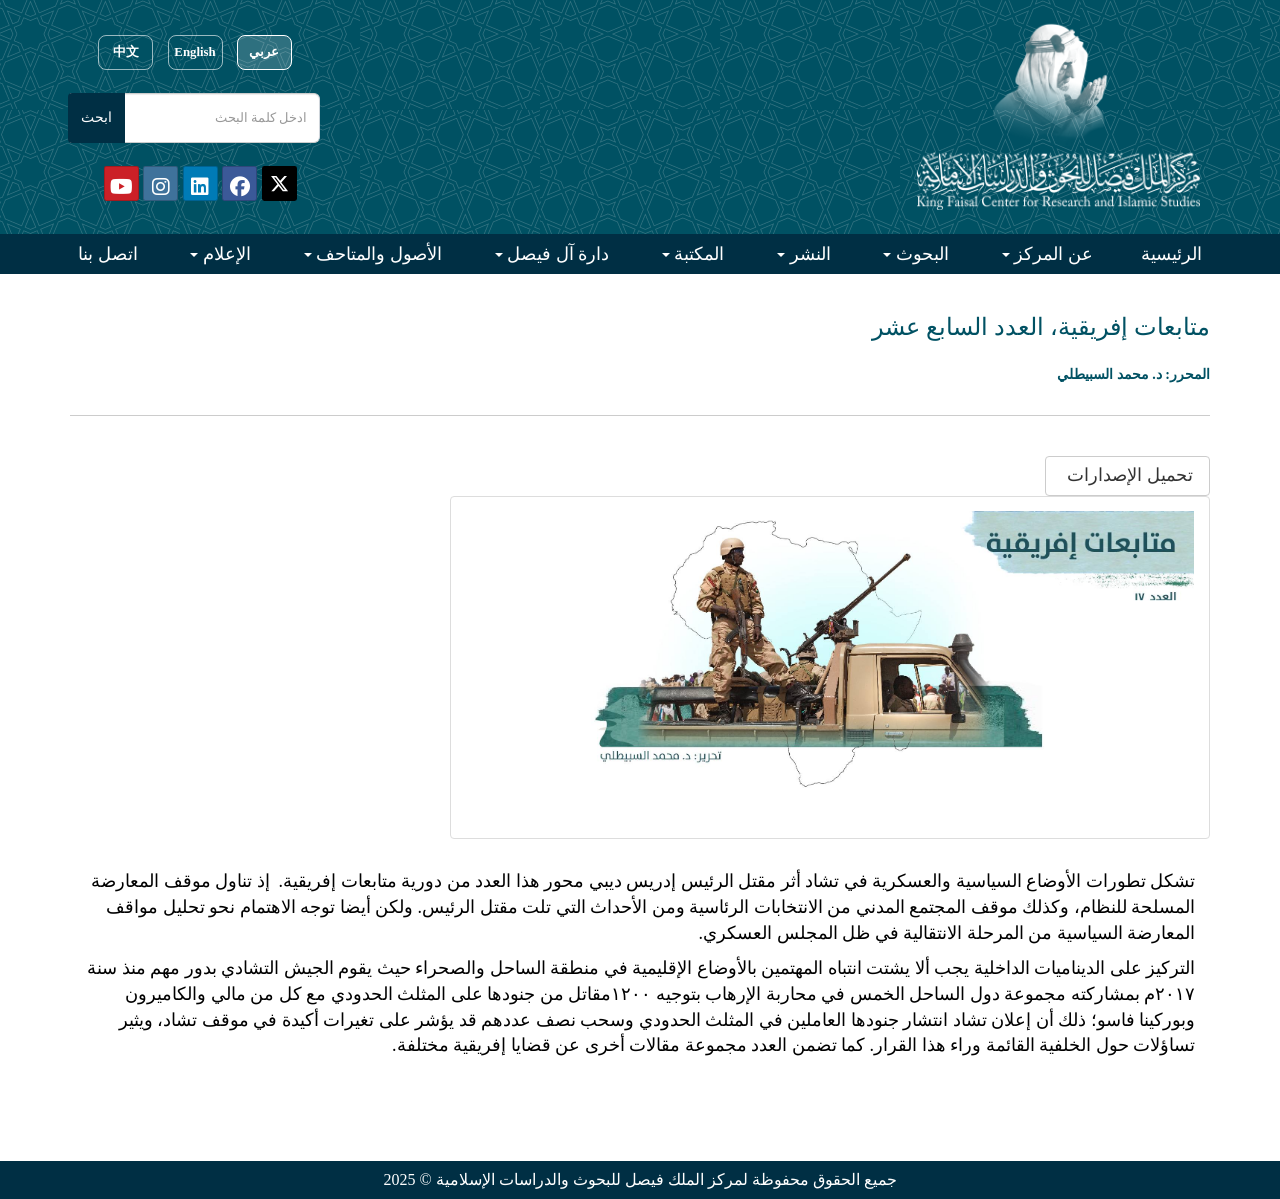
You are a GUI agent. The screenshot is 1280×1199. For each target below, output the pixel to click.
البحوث (920, 254)
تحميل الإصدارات (1128, 475)
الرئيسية (1171, 254)
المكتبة (697, 254)
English (194, 52)
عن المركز (1051, 254)
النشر (808, 254)
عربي (264, 52)
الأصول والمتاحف (377, 254)
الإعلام (224, 254)
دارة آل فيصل (556, 254)
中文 (126, 52)
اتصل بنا (108, 254)
